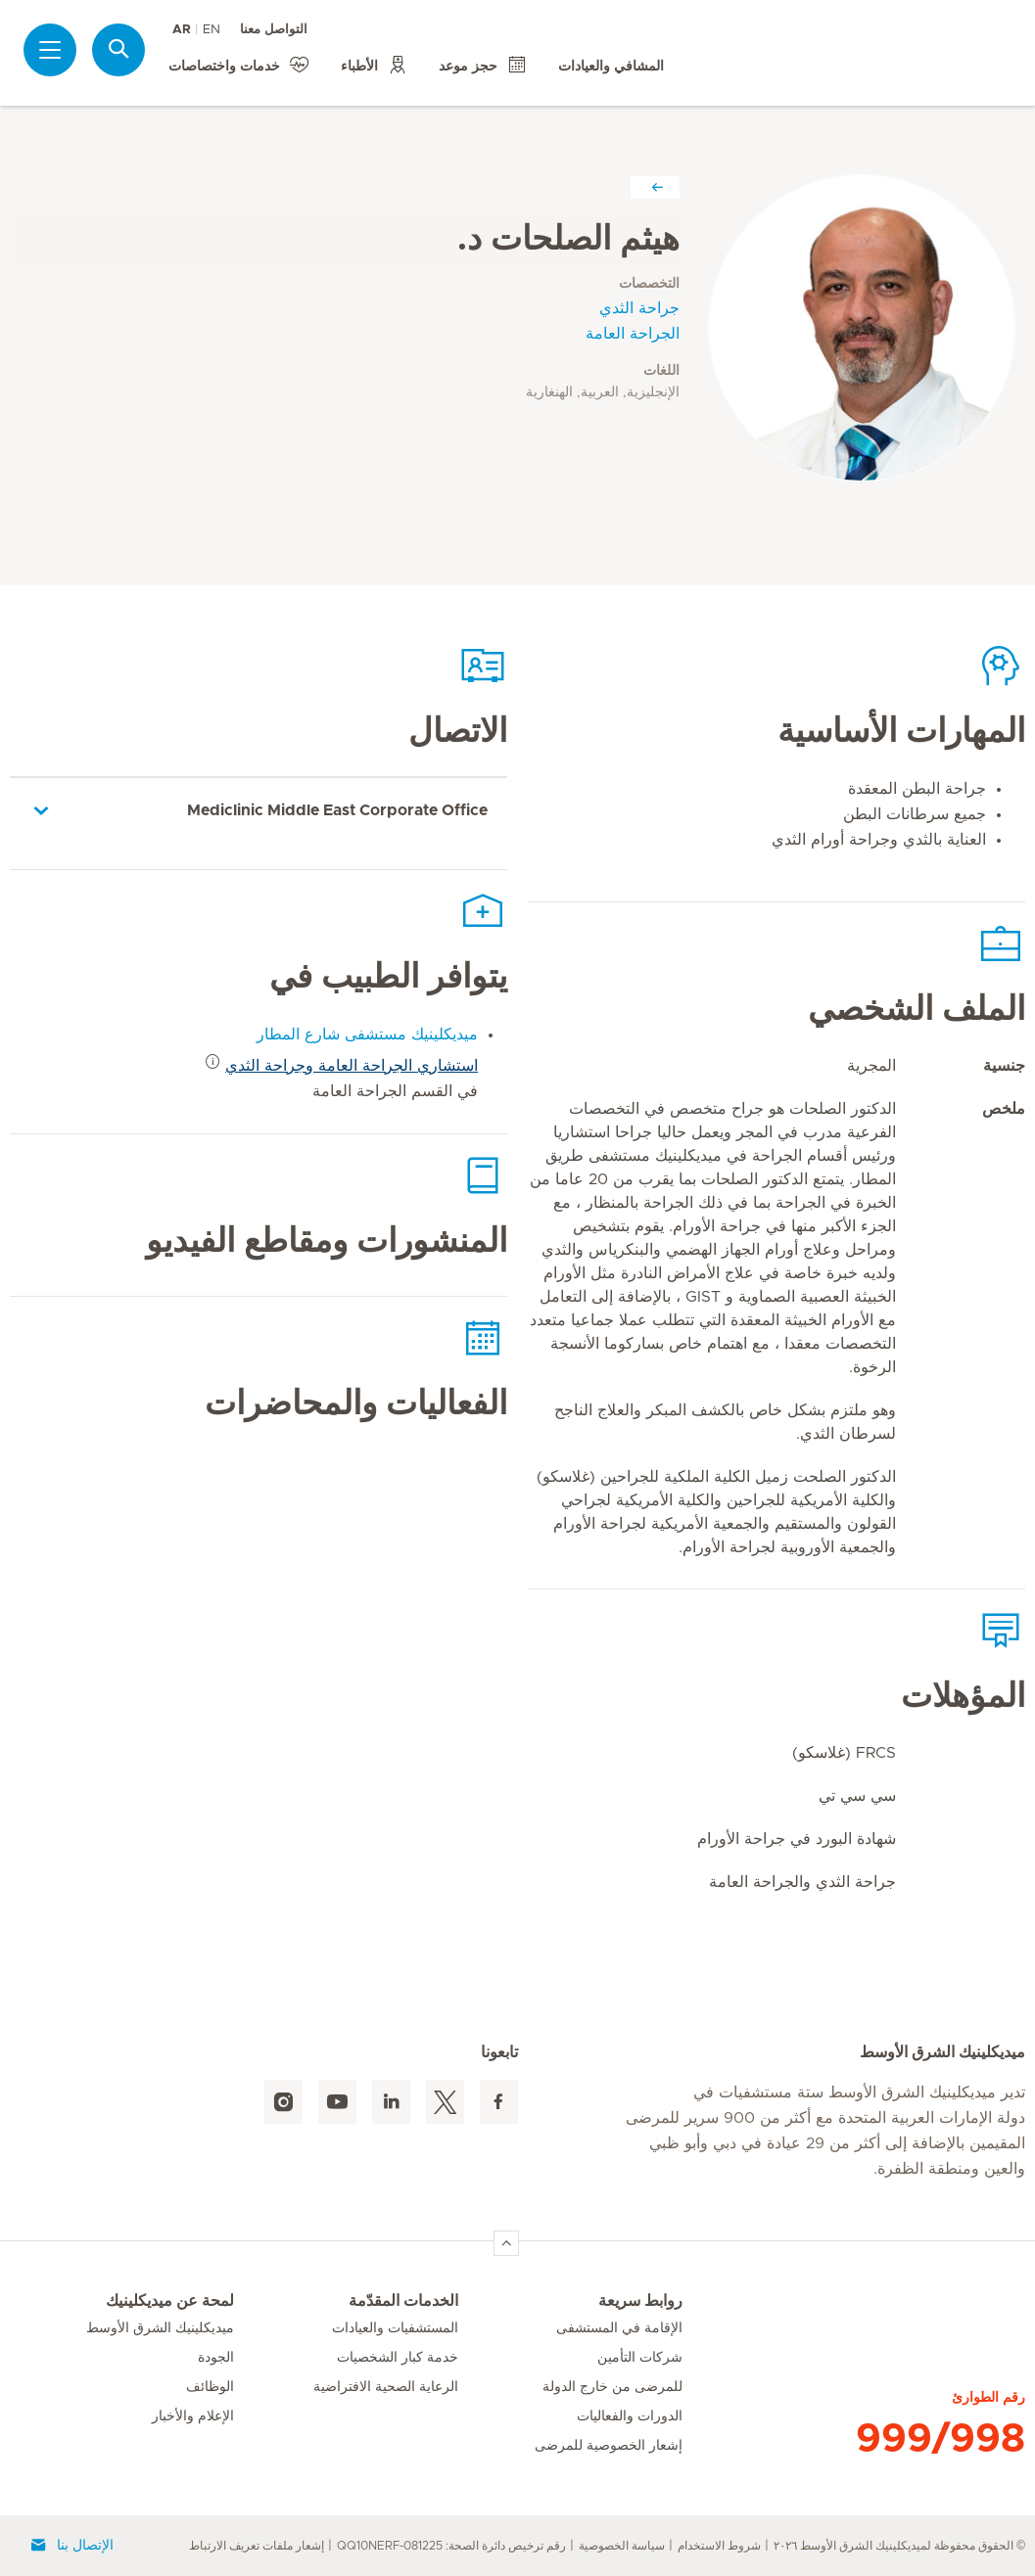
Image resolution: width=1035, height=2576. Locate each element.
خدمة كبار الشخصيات (397, 2358)
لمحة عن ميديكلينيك (170, 2301)
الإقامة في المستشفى (619, 2328)
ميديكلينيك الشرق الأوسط (160, 2328)
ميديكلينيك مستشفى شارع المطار (367, 1034)
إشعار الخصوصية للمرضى (608, 2446)
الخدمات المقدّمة (403, 2301)
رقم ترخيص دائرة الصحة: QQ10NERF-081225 (451, 2546)
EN (211, 29)
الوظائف (210, 2387)
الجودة (216, 2358)
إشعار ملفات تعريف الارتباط (256, 2546)
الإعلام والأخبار (193, 2416)
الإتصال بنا (71, 2546)
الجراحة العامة (633, 334)
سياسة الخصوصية (622, 2546)
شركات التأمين (639, 2358)
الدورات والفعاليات (629, 2416)
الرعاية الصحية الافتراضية (385, 2387)
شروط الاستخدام (719, 2546)
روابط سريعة (640, 2301)
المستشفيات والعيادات (395, 2328)
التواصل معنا (273, 29)
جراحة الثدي (639, 308)
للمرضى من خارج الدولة (612, 2387)
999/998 (940, 2439)
